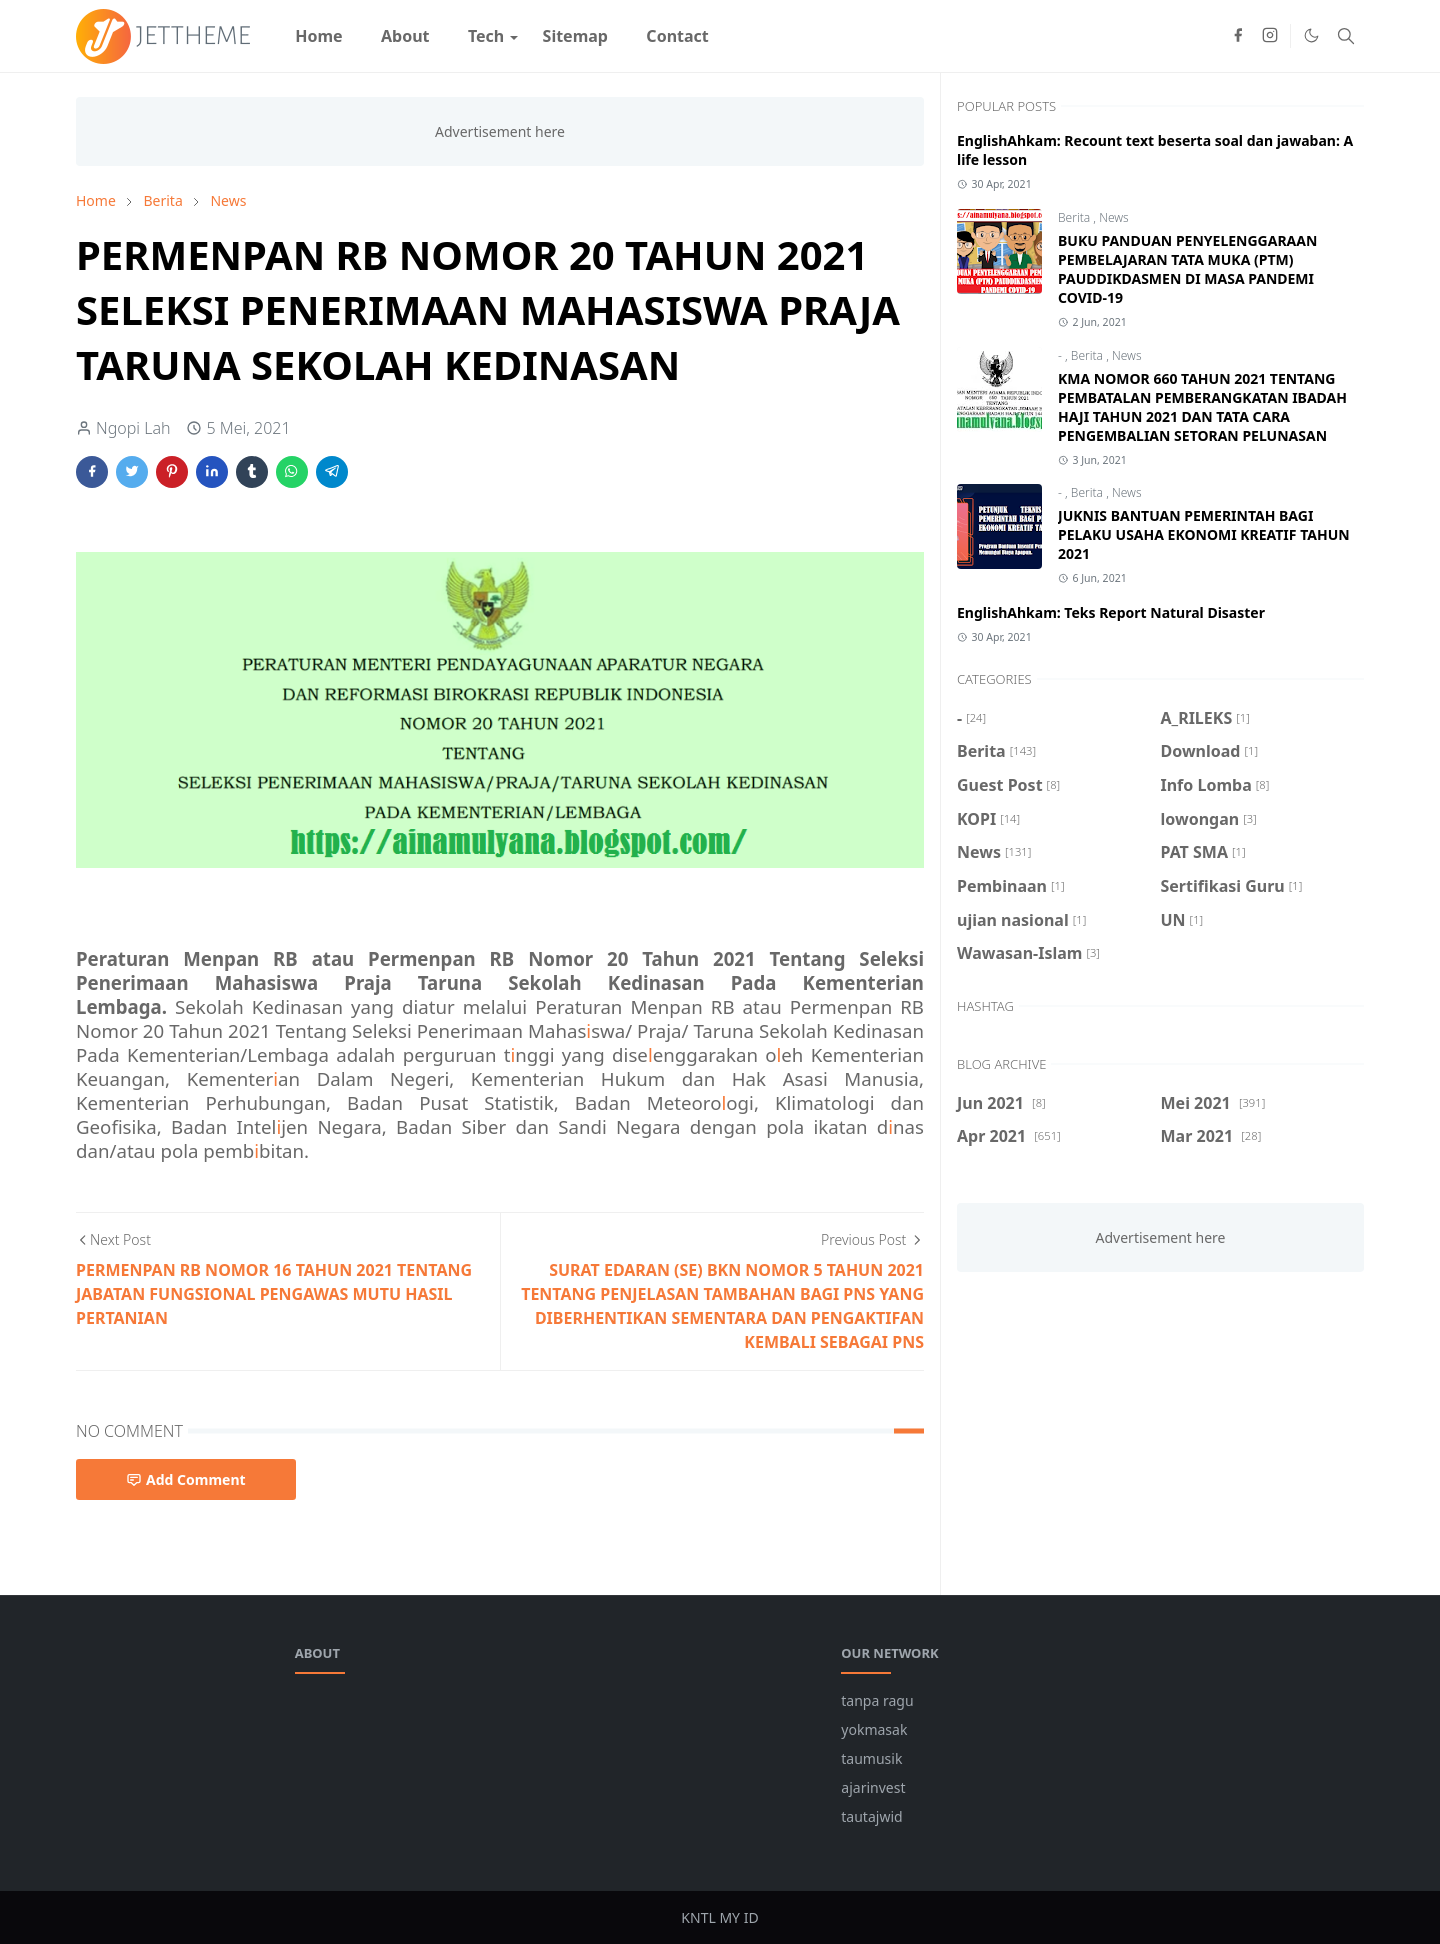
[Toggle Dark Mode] (1311, 35)
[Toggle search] (1346, 36)
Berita (1075, 217)
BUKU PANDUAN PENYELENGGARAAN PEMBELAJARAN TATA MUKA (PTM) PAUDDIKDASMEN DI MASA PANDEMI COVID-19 (1187, 269)
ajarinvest (873, 1787)
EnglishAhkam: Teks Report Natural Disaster (1111, 612)
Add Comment (186, 1479)
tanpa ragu (877, 1700)
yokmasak (874, 1729)
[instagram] (1270, 36)
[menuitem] (319, 36)
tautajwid (871, 1816)
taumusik (871, 1758)
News (1114, 217)
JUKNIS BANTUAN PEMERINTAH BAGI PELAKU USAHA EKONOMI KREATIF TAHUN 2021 (1204, 534)
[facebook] (1238, 36)
